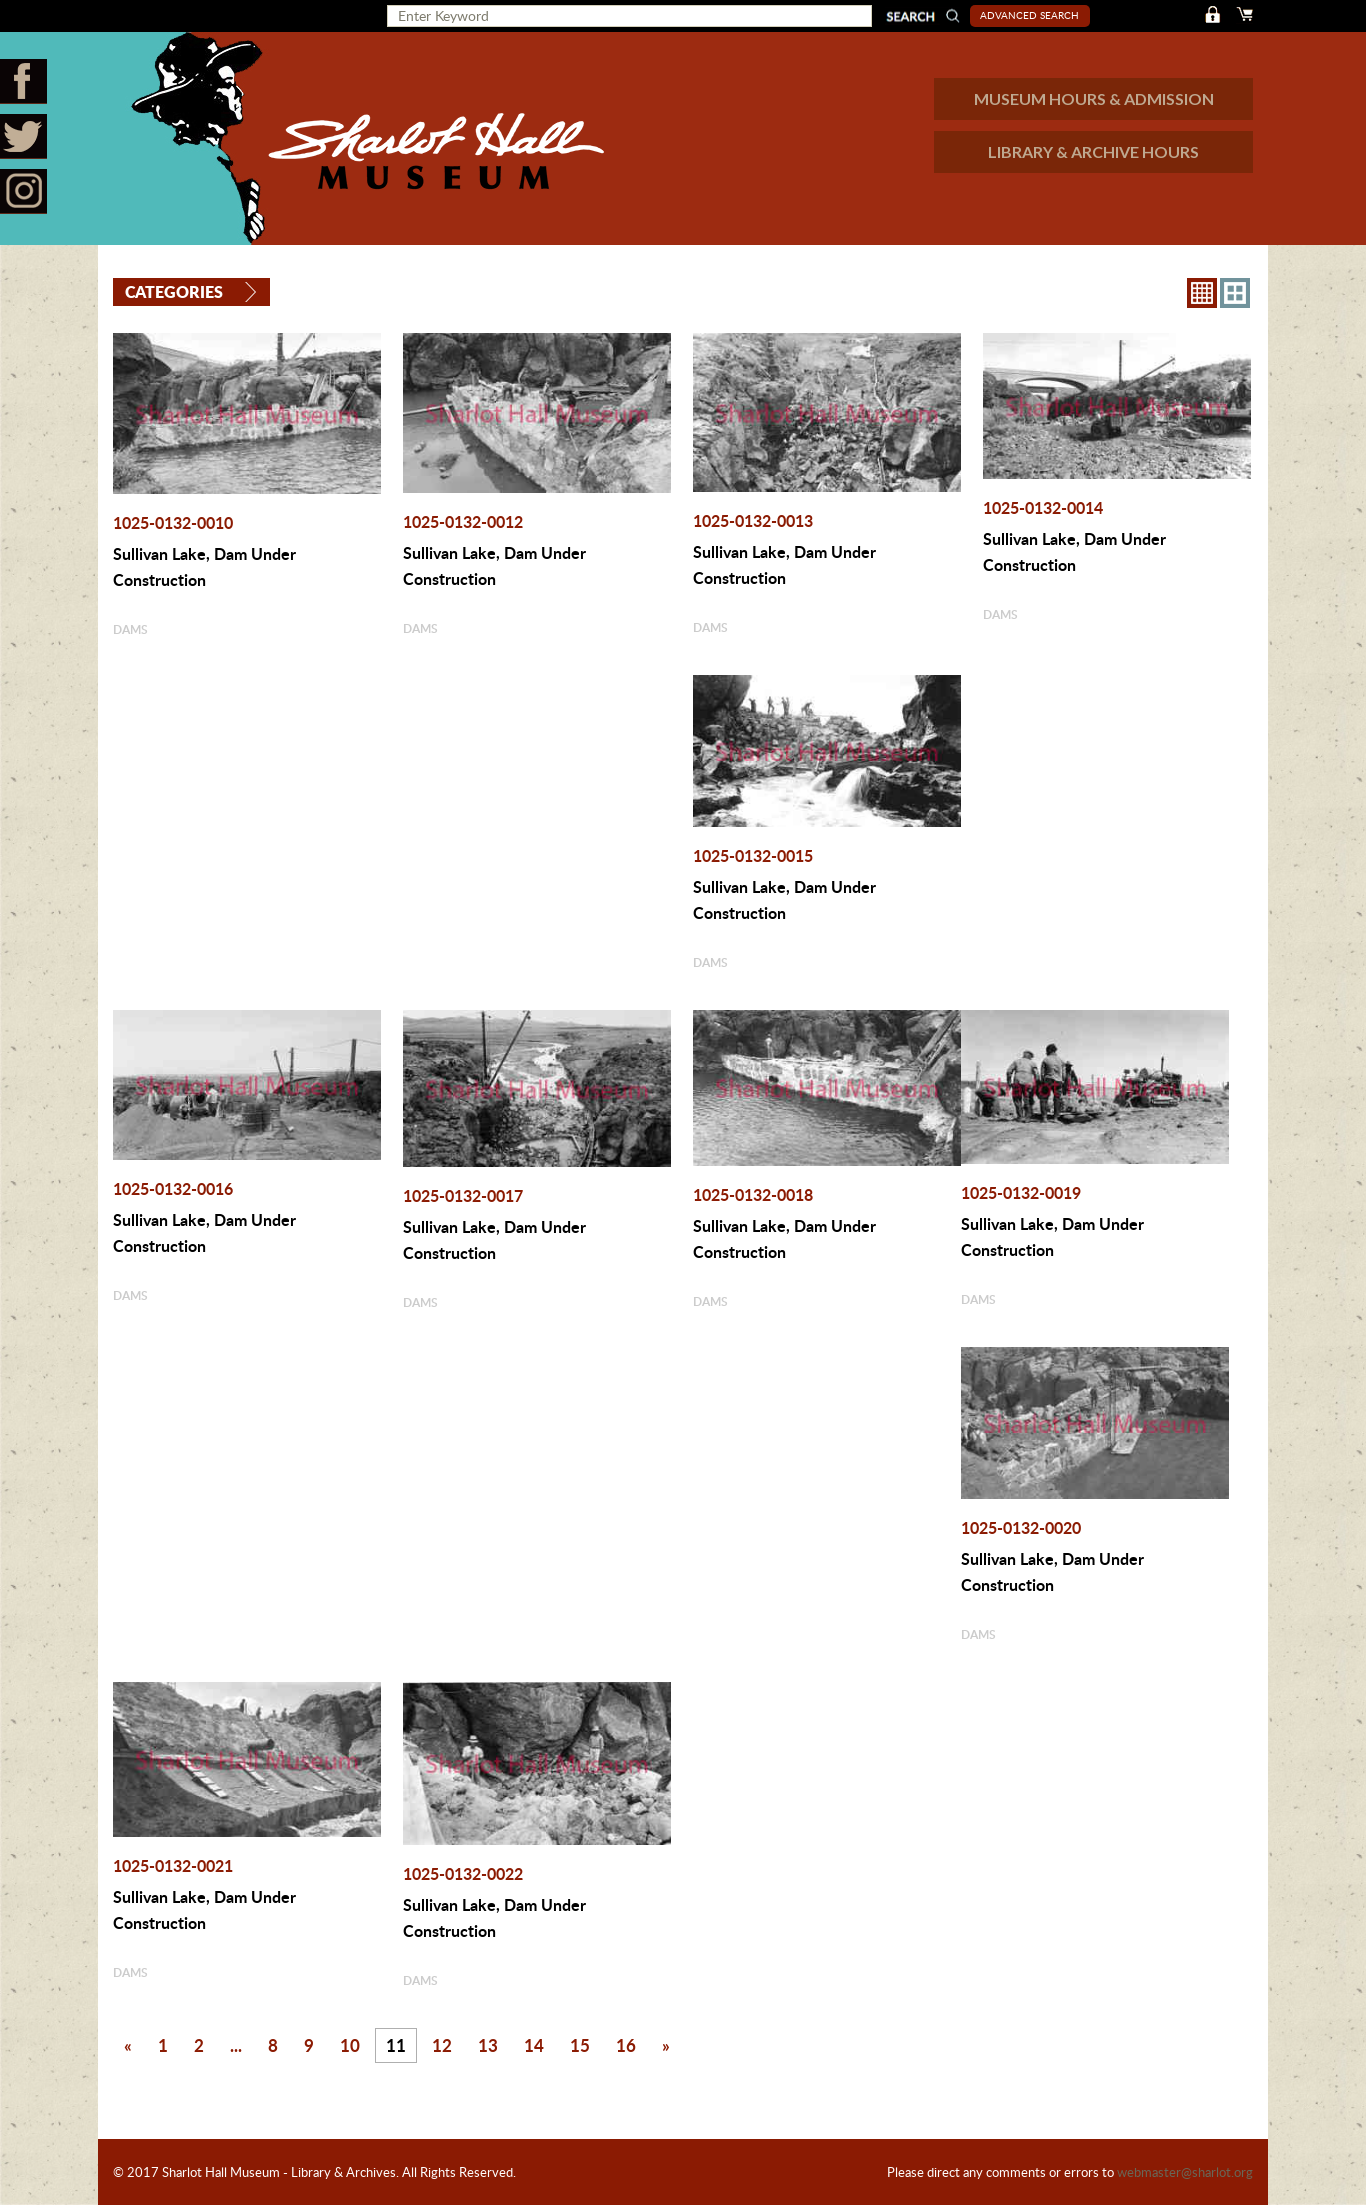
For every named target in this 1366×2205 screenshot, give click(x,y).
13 (488, 2045)
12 (442, 2045)
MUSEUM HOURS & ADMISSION (1094, 98)
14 (534, 2045)
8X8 (1202, 293)
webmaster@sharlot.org (1185, 2172)
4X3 (1235, 293)
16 (626, 2045)
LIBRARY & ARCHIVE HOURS (1093, 151)
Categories (174, 291)
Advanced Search (1029, 15)
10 (350, 2045)
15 (580, 2045)
